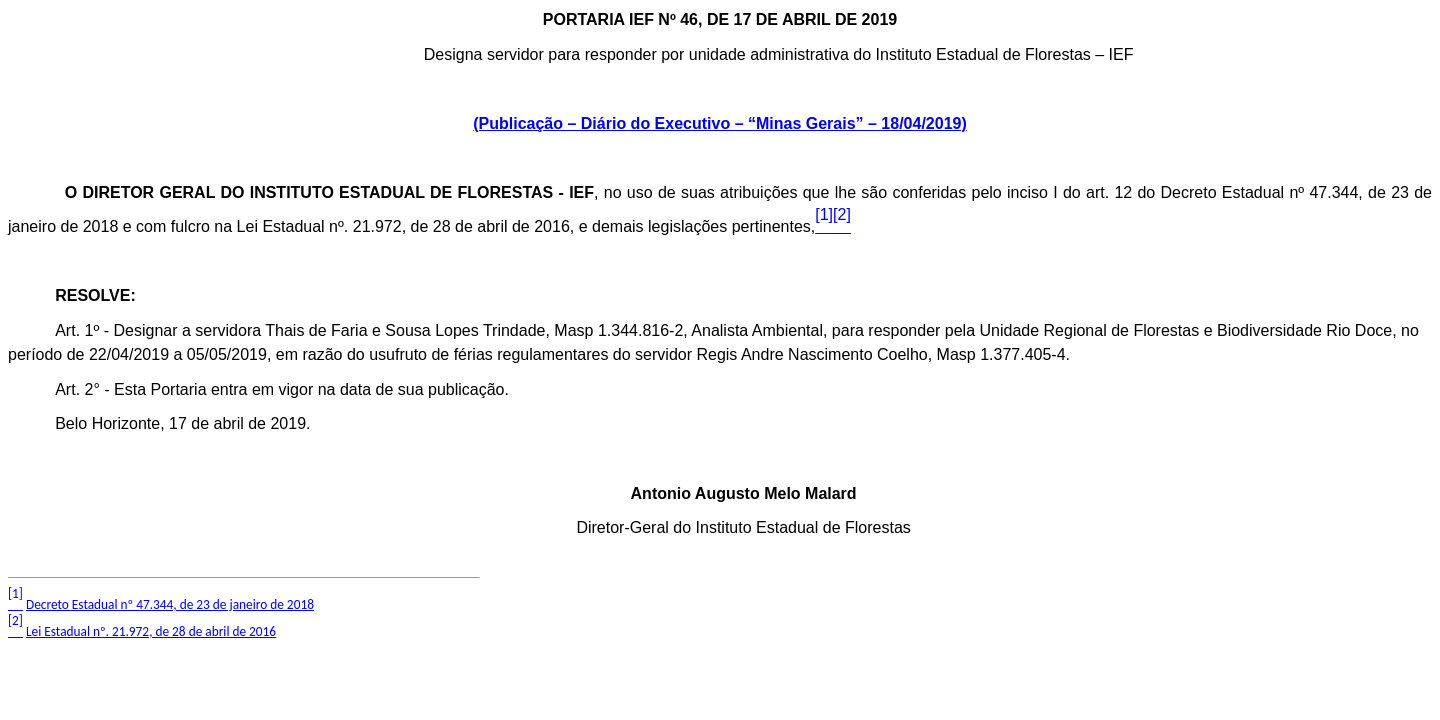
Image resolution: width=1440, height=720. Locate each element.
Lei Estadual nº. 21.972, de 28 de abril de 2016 (151, 631)
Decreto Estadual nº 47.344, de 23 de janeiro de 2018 (170, 604)
